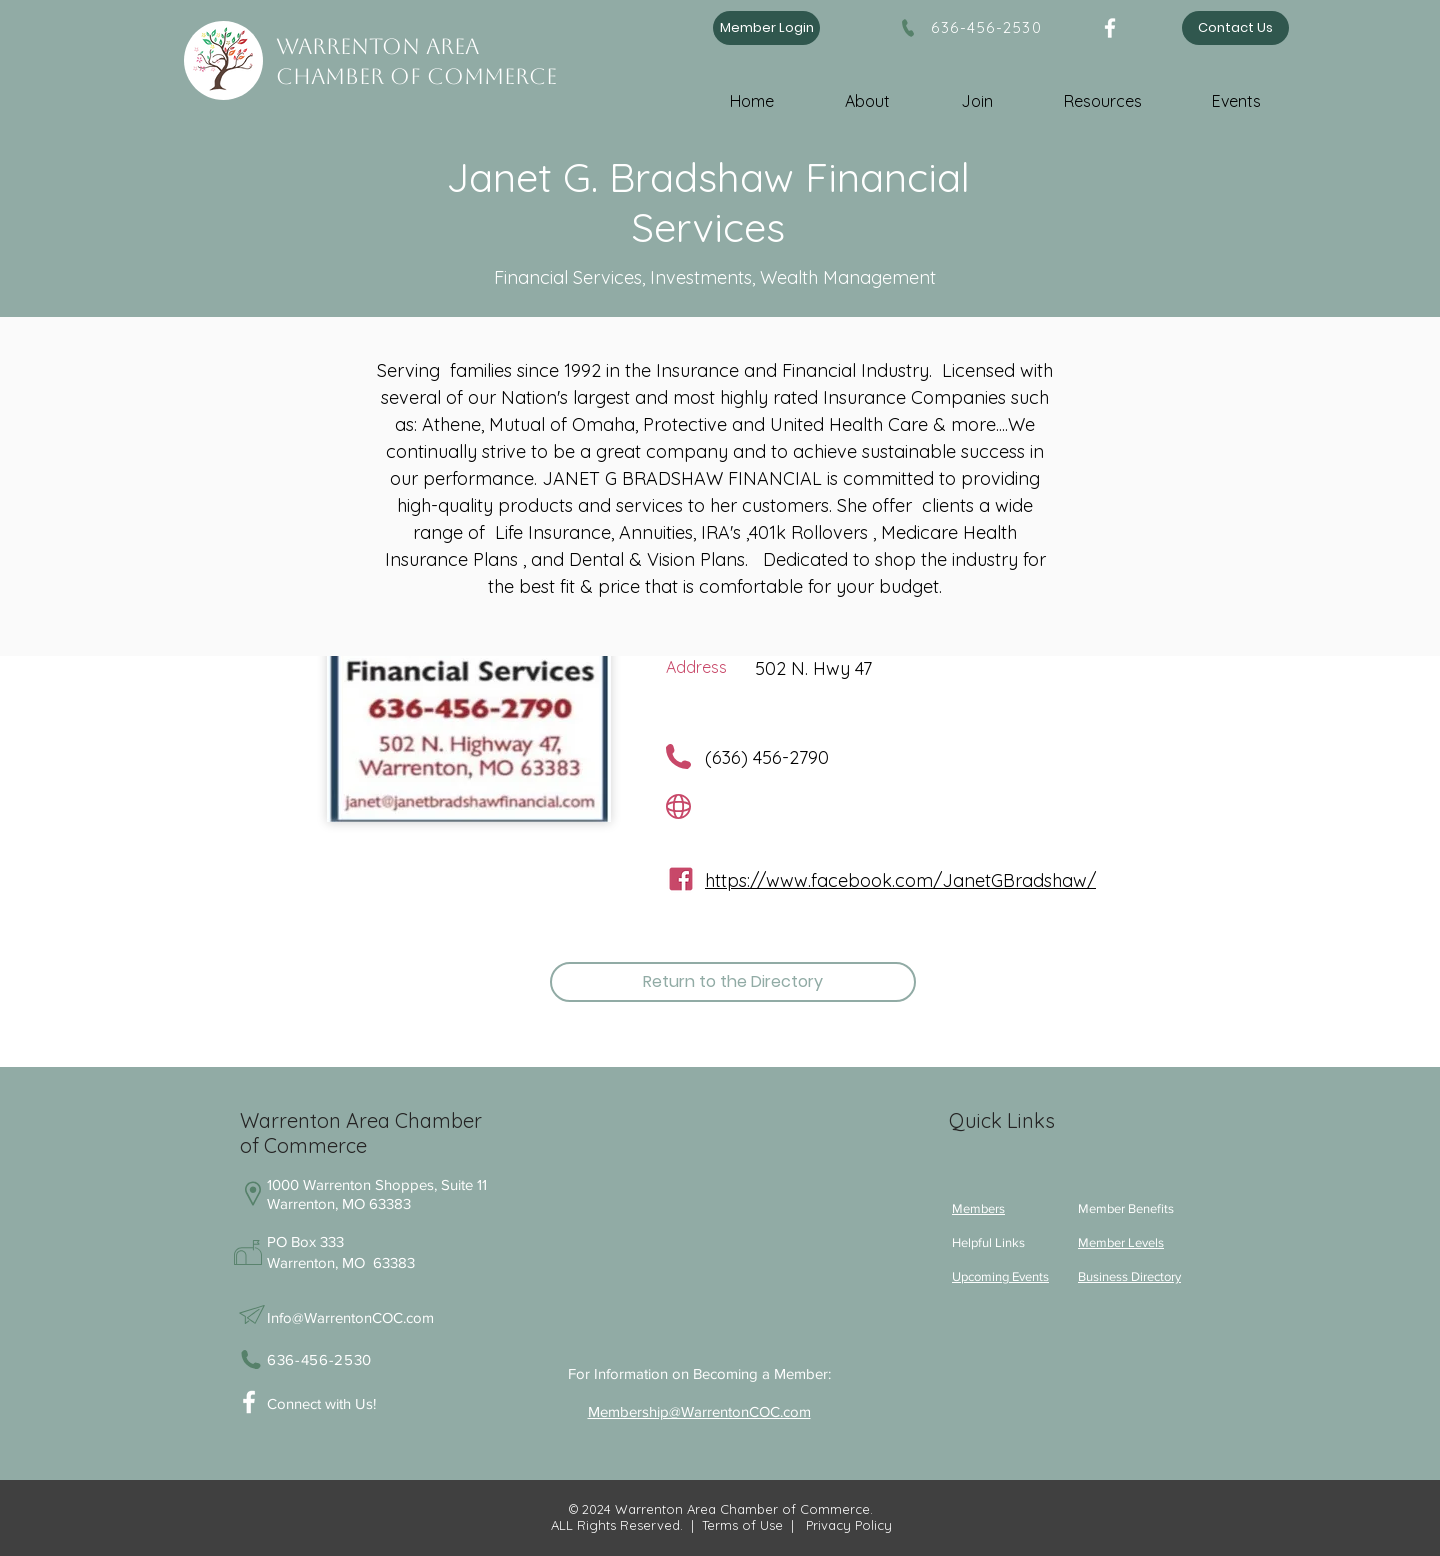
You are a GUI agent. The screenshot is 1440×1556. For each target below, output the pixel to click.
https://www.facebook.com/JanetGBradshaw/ (900, 880)
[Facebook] (1110, 28)
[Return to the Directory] (733, 982)
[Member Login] (766, 28)
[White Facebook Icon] (249, 1402)
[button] (885, 92)
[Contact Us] (1235, 28)
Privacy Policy (847, 1525)
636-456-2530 (986, 27)
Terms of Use (742, 1525)
